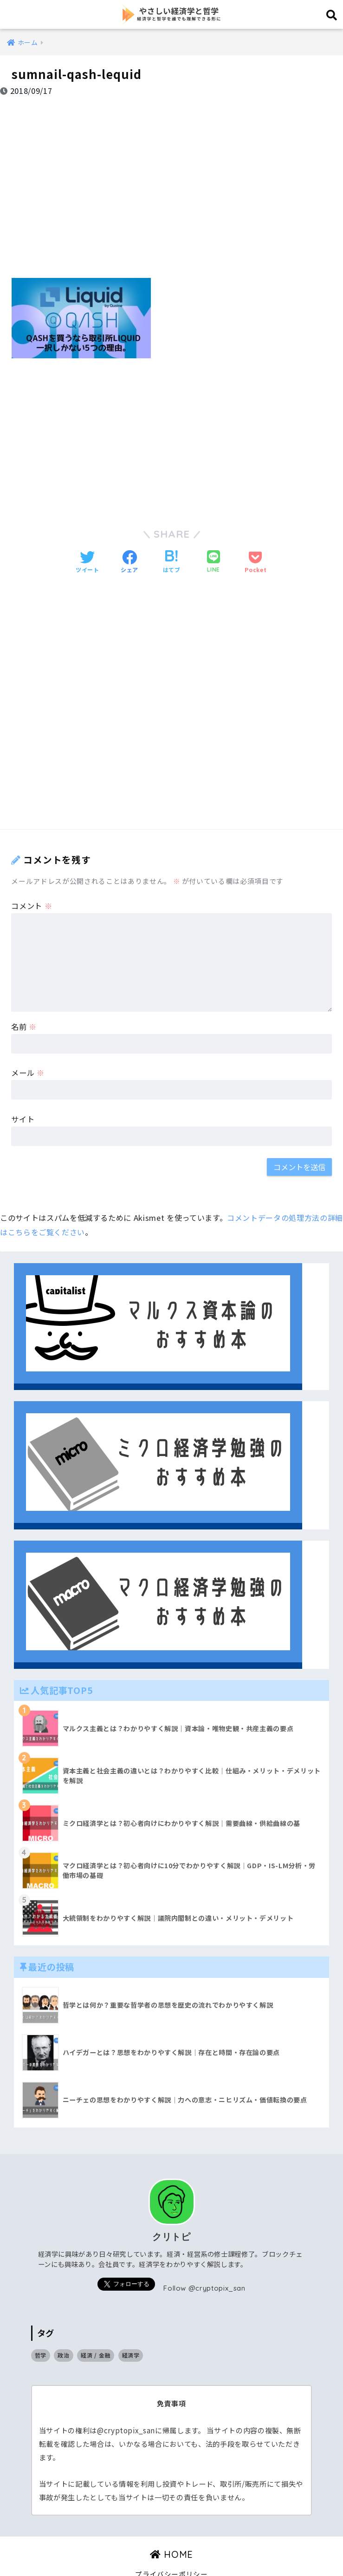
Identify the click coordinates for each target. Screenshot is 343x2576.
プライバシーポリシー (171, 2549)
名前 (24, 1001)
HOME (171, 2529)
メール (27, 1047)
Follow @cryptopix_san (204, 2262)
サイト (22, 1093)
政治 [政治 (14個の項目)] (63, 2330)
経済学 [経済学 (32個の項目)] (131, 2330)
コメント (31, 880)
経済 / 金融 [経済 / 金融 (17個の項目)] (95, 2330)
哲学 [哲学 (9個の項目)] (40, 2330)
